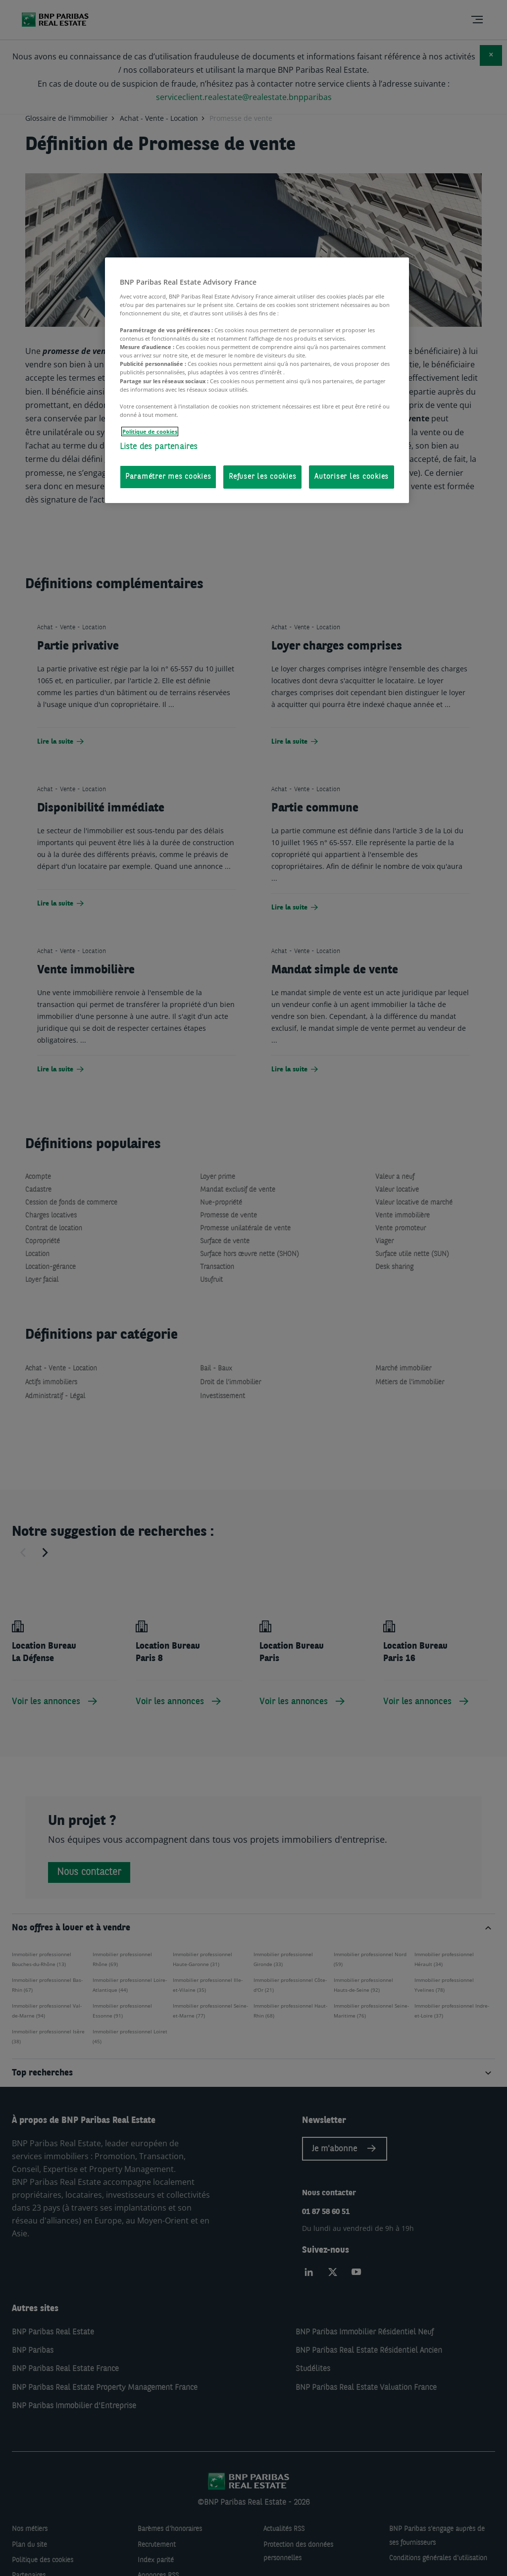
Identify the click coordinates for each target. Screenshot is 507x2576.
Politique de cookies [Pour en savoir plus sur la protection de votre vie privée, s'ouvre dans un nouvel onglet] (149, 431)
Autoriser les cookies (351, 477)
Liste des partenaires (159, 447)
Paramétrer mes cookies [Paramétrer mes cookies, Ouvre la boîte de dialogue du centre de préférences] (168, 477)
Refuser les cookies (262, 477)
